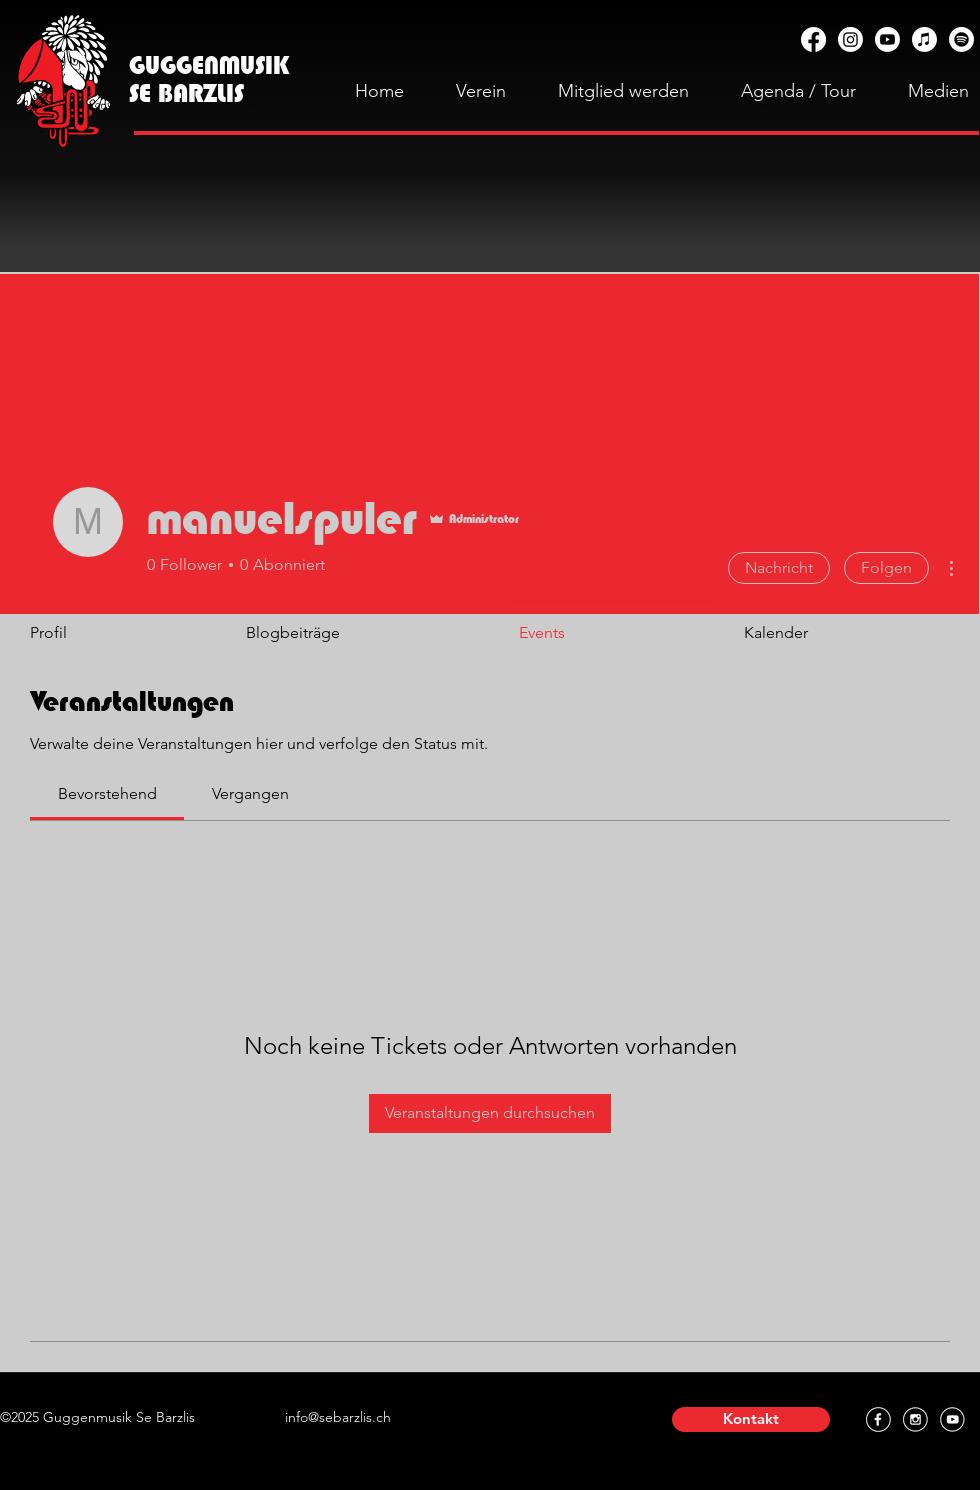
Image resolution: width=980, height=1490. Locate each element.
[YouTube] (887, 39)
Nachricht (779, 567)
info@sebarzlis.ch (338, 1417)
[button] (751, 1419)
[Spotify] (961, 39)
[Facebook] (813, 39)
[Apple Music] (924, 39)
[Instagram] (850, 39)
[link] (107, 793)
